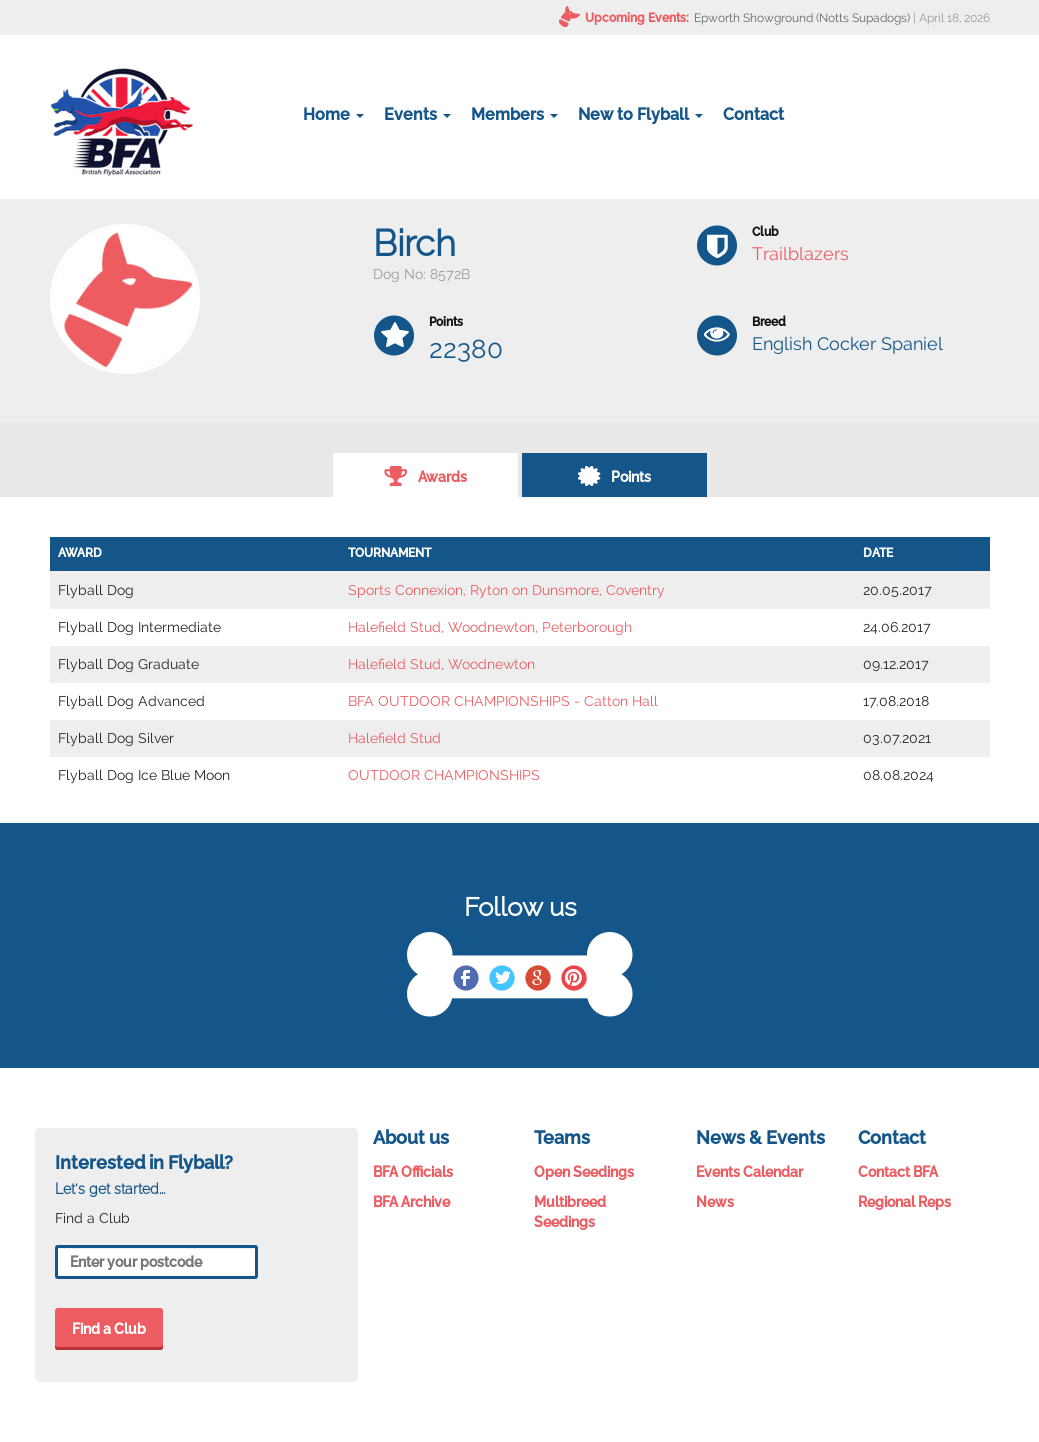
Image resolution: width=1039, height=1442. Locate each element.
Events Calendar (749, 1172)
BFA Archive (411, 1202)
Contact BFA (898, 1172)
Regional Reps (904, 1202)
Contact (753, 114)
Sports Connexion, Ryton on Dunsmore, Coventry (506, 590)
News (715, 1202)
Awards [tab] (425, 475)
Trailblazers (800, 253)
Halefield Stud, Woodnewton (441, 664)
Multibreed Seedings (570, 1212)
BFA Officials (413, 1172)
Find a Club (109, 1329)
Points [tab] (614, 475)
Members (514, 114)
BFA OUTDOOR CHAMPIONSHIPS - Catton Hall (503, 701)
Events (417, 114)
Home (333, 114)
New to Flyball (640, 114)
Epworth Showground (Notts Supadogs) (802, 18)
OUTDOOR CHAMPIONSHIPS (444, 775)
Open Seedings (584, 1172)
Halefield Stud (394, 738)
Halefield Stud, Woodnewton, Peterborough (490, 627)
